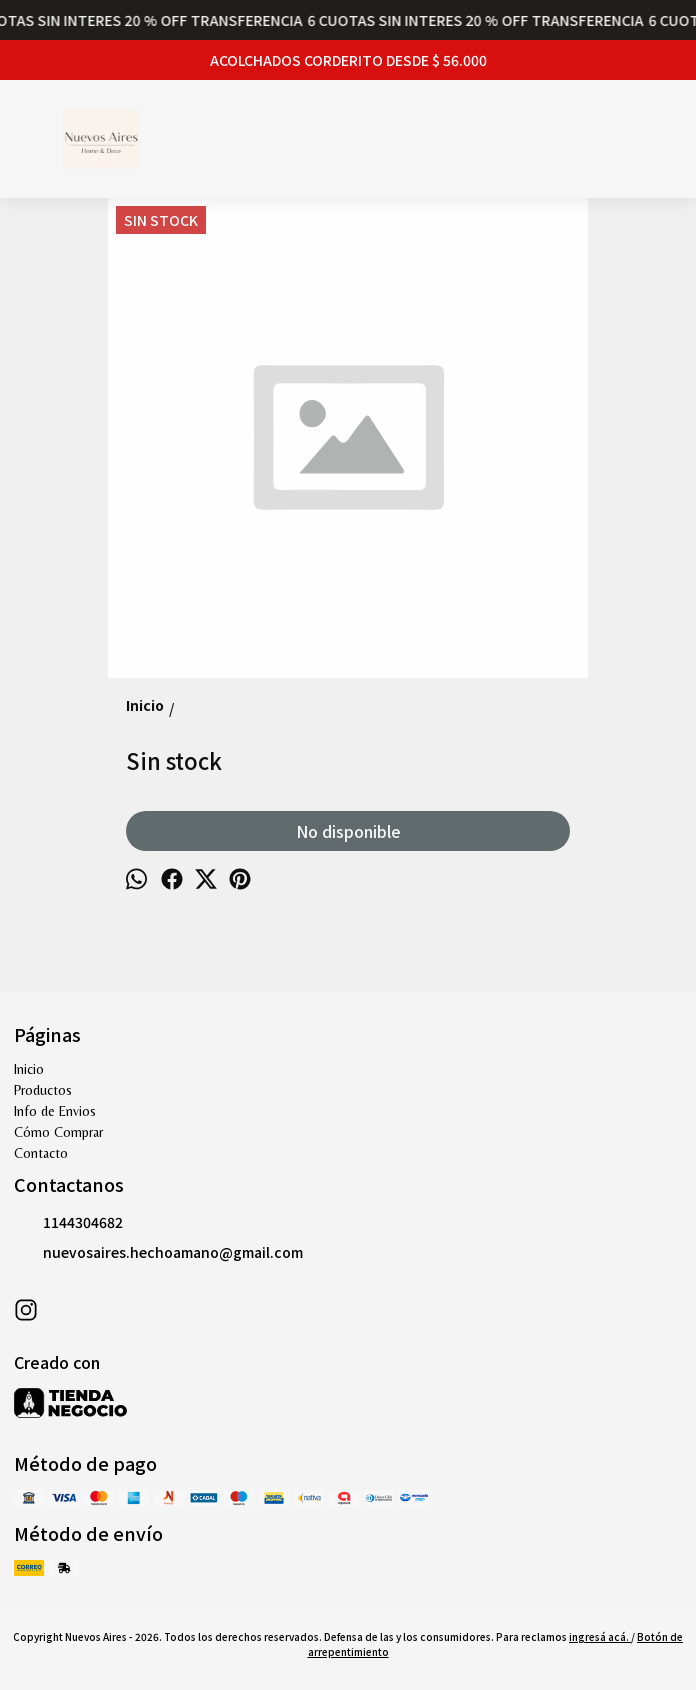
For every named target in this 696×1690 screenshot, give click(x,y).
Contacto (41, 1153)
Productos (43, 1090)
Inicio (29, 1069)
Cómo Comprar (58, 1132)
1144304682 (68, 1223)
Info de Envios (55, 1111)
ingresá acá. (600, 1636)
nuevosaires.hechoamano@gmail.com (158, 1253)
